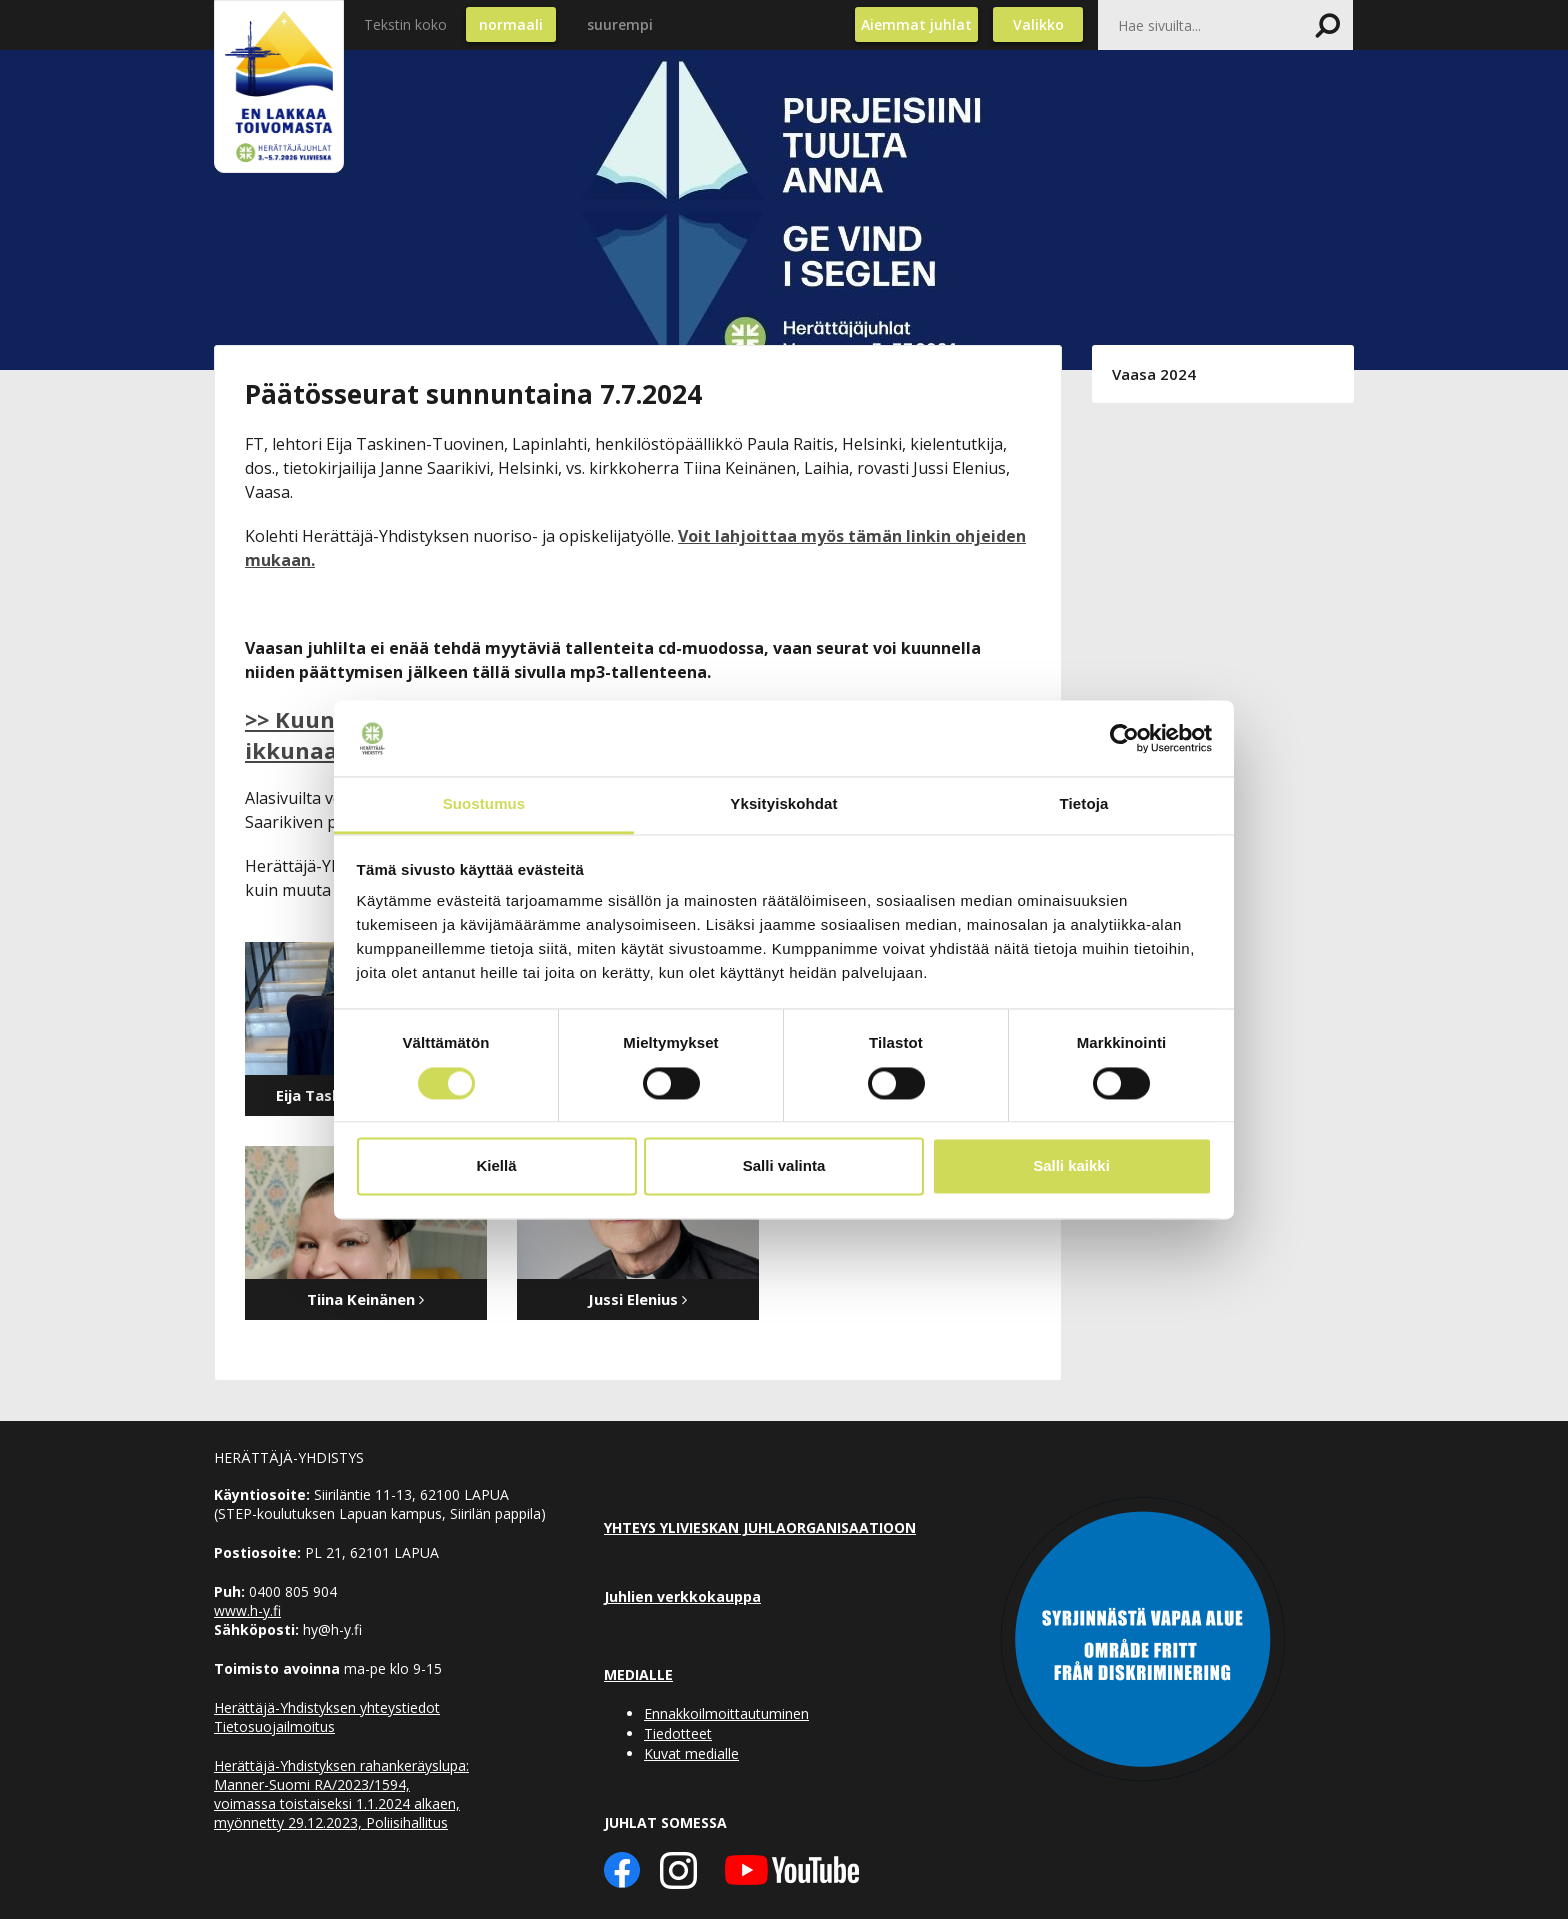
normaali (511, 24)
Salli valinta (784, 1166)
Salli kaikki (1071, 1166)
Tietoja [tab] (1084, 804)
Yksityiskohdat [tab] (783, 804)
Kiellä (496, 1166)
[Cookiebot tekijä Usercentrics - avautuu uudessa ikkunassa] (1124, 738)
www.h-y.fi (247, 1610)
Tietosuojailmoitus (274, 1726)
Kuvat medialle (691, 1753)
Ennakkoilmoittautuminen (726, 1713)
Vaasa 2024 (1154, 374)
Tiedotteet (678, 1733)
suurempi (620, 24)
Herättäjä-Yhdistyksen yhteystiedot (327, 1707)
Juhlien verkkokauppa (682, 1596)
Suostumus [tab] (484, 804)
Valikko (1038, 24)
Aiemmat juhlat (916, 24)
